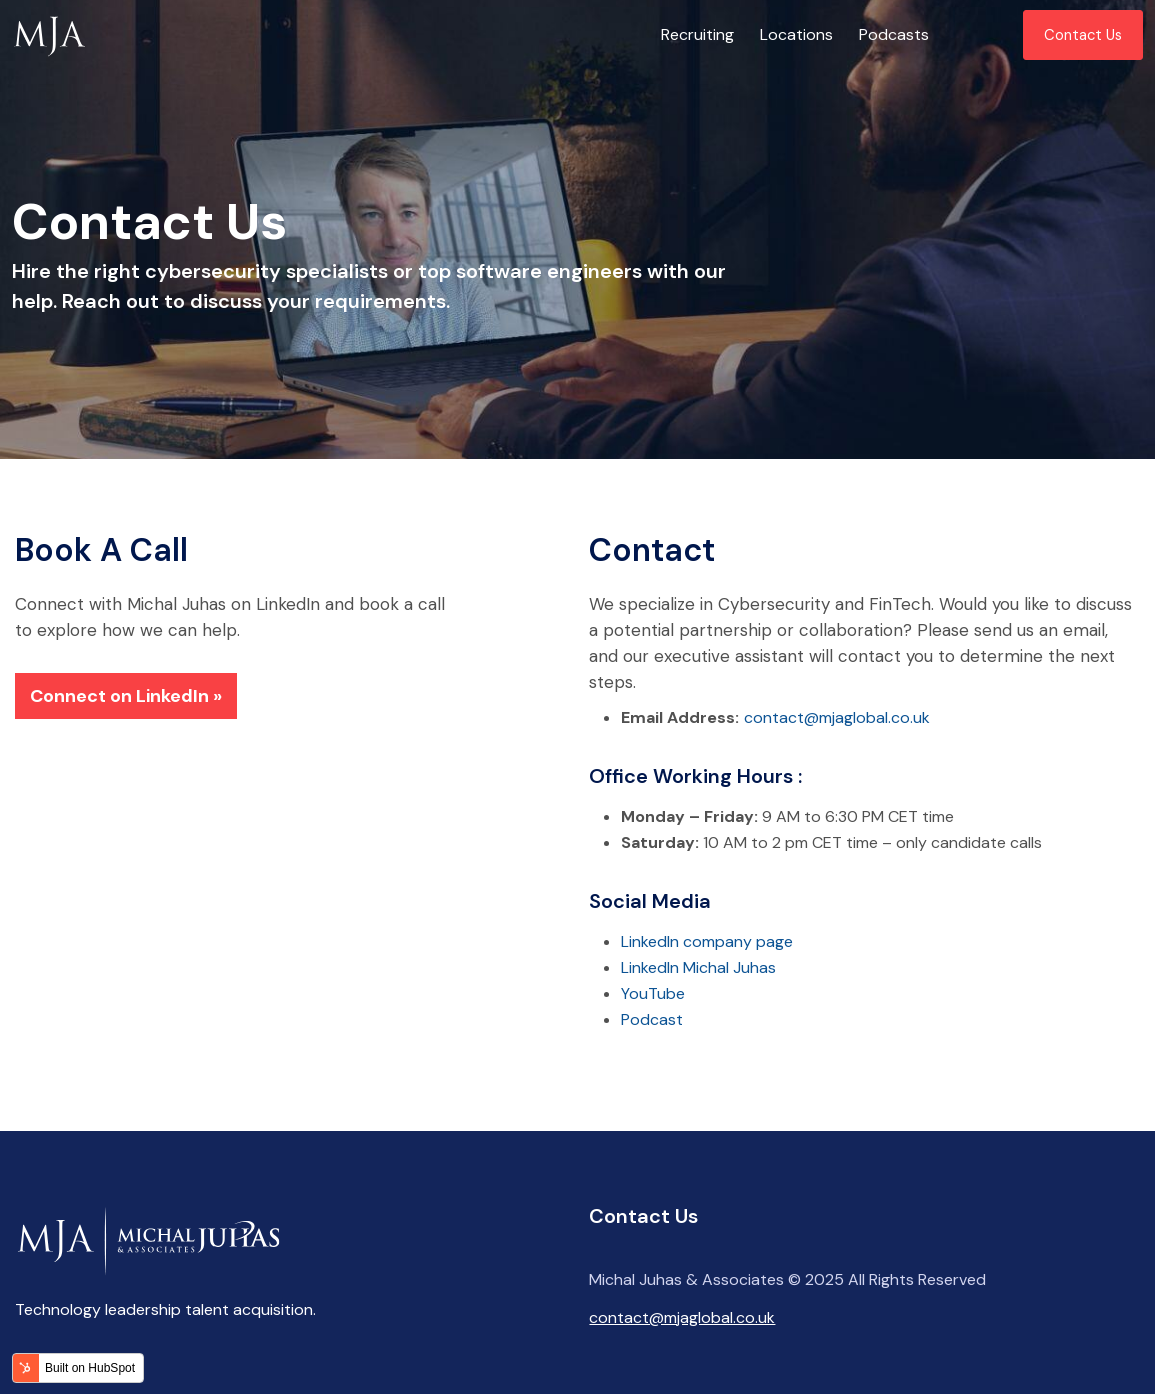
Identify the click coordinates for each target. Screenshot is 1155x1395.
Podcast (652, 1019)
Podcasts (894, 34)
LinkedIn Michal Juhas (698, 967)
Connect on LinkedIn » (126, 696)
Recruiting (697, 34)
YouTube (653, 993)
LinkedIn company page (707, 941)
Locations (796, 34)
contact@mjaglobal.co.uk (837, 717)
